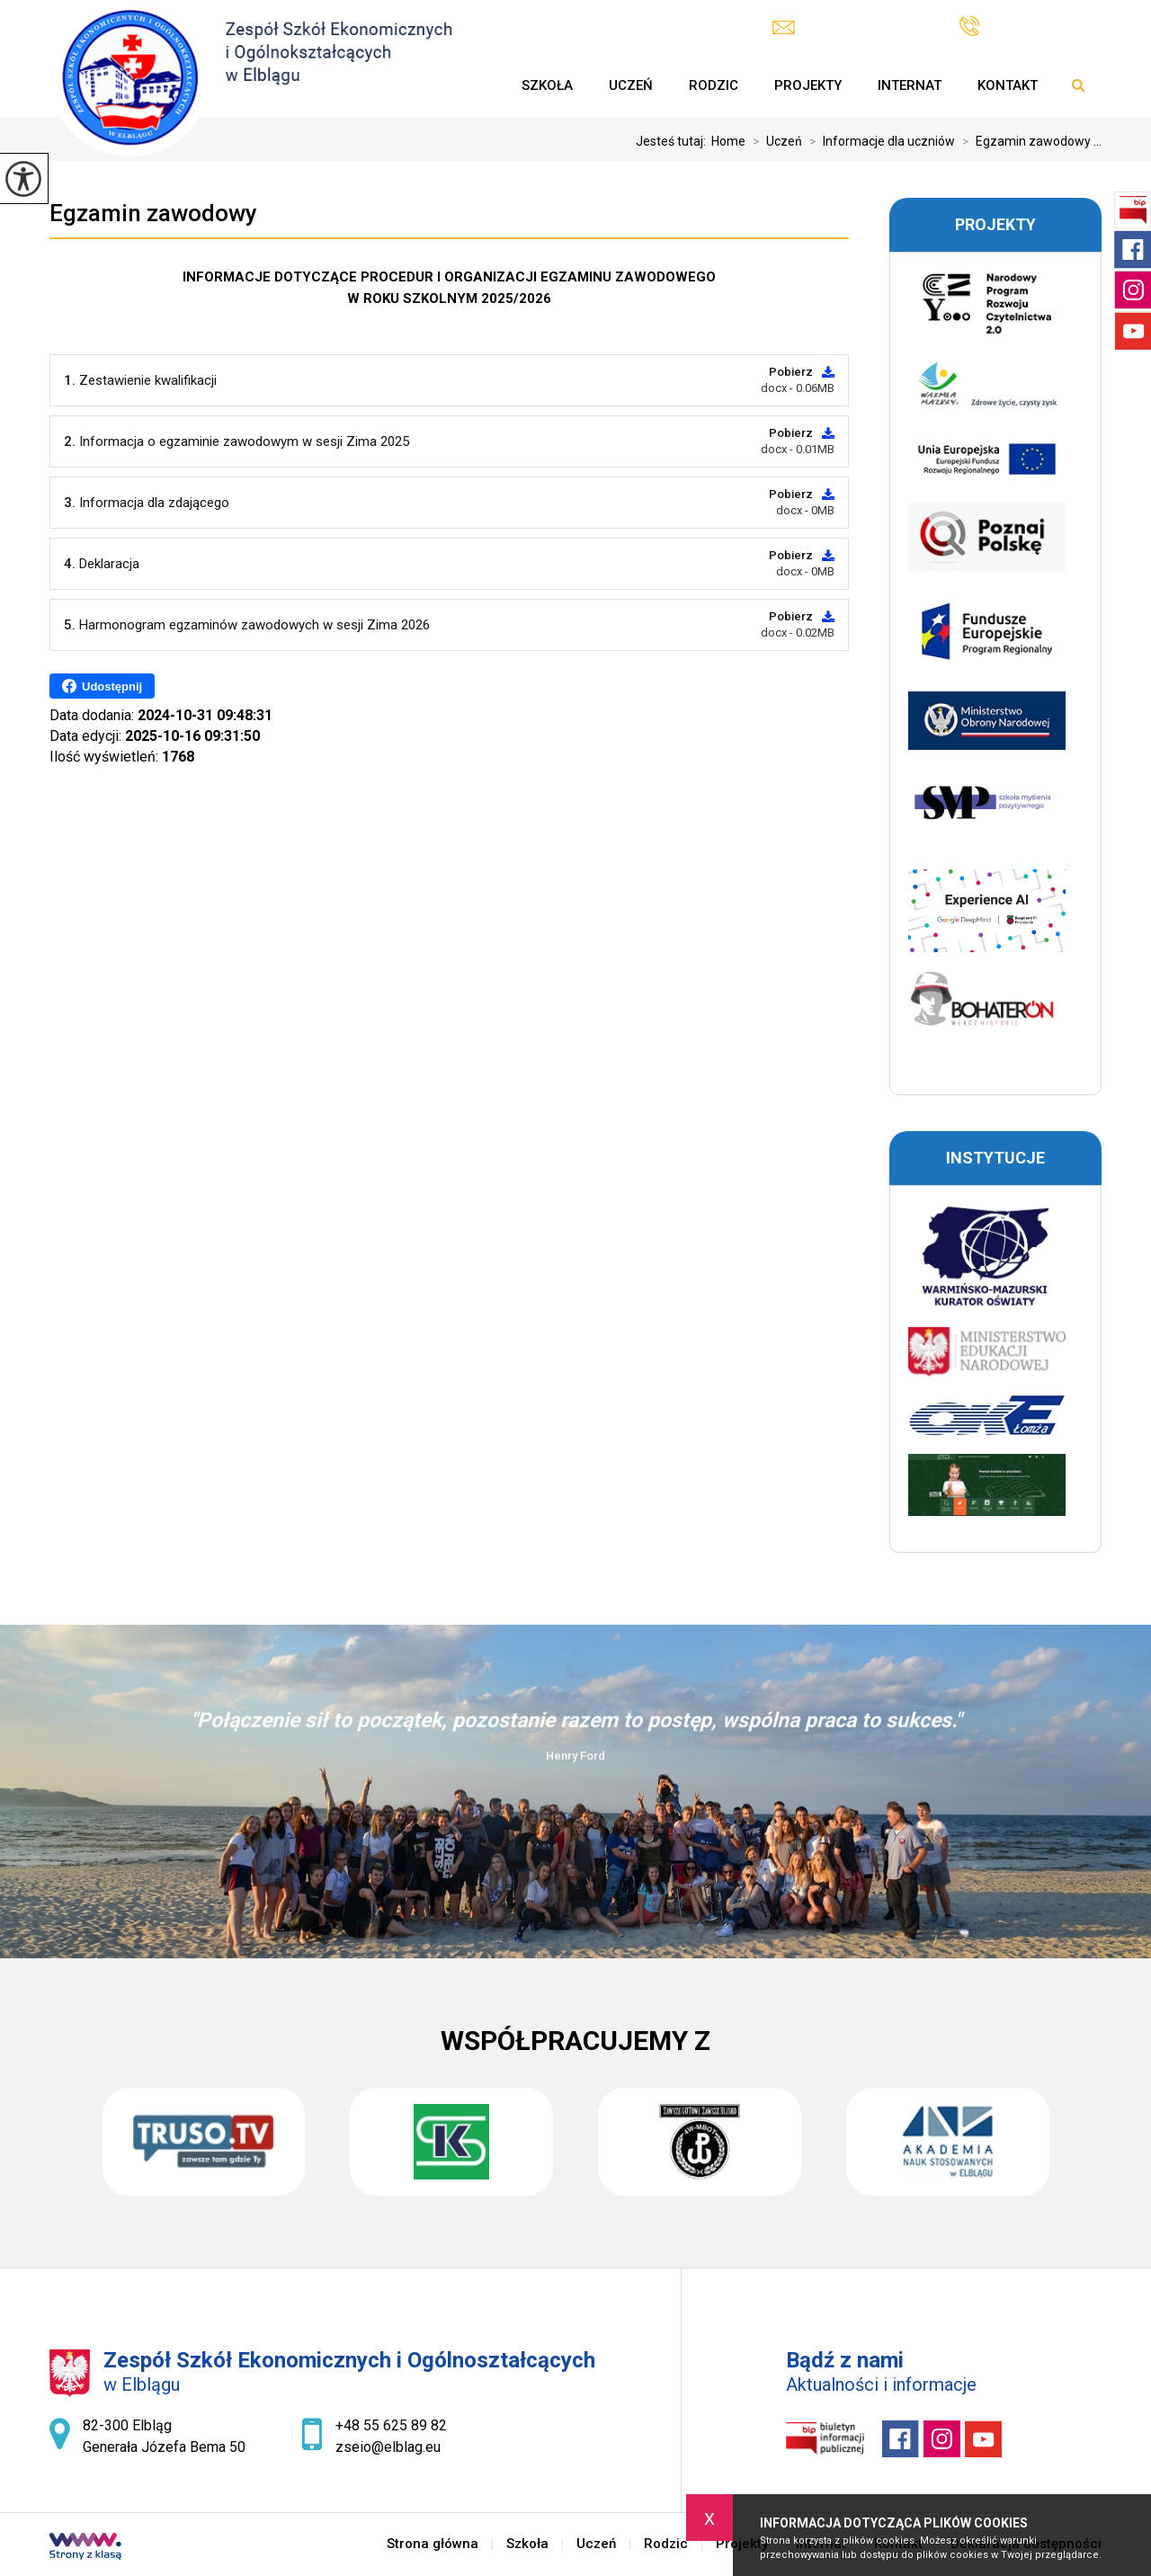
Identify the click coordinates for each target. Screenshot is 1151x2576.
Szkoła (547, 85)
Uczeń (631, 85)
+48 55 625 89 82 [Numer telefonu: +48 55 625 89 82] (391, 2425)
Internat (909, 85)
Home (728, 141)
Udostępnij (102, 686)
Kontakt (1007, 85)
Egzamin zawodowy (153, 213)
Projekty (808, 85)
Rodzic (713, 85)
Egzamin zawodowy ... (1028, 141)
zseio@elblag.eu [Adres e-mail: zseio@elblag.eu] (388, 2447)
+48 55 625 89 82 (1030, 26)
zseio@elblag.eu (843, 27)
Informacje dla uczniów (878, 141)
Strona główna (486, 85)
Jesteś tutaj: (673, 141)
